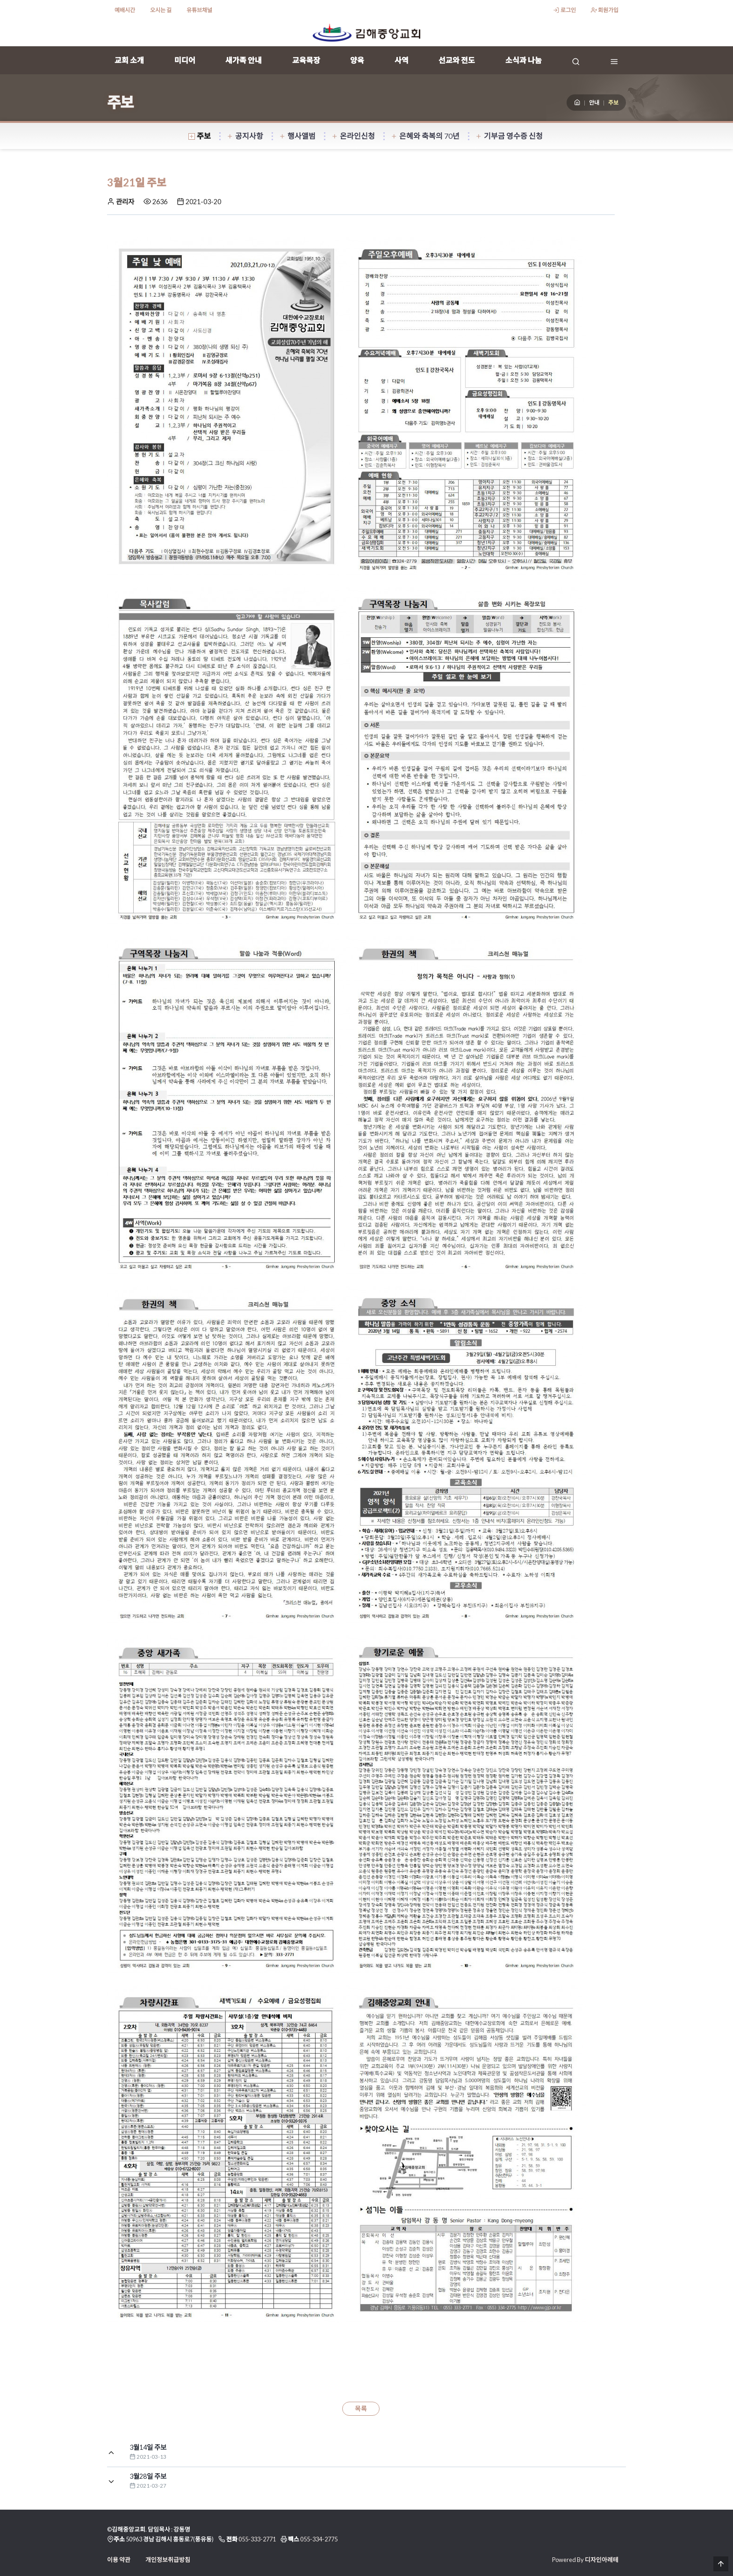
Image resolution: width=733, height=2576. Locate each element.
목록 (361, 2408)
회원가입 (604, 10)
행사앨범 (297, 135)
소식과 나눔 (523, 60)
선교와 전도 (456, 60)
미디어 (184, 60)
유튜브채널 (199, 10)
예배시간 (125, 10)
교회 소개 (129, 60)
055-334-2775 (319, 2539)
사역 (402, 60)
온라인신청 (353, 135)
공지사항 (245, 135)
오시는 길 (161, 10)
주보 (199, 135)
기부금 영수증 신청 (509, 135)
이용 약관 (118, 2559)
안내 (594, 102)
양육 (357, 60)
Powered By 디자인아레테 (585, 2559)
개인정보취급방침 (167, 2559)
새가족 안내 (243, 60)
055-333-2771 (257, 2539)
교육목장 (306, 60)
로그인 (564, 10)
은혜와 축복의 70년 (425, 135)
